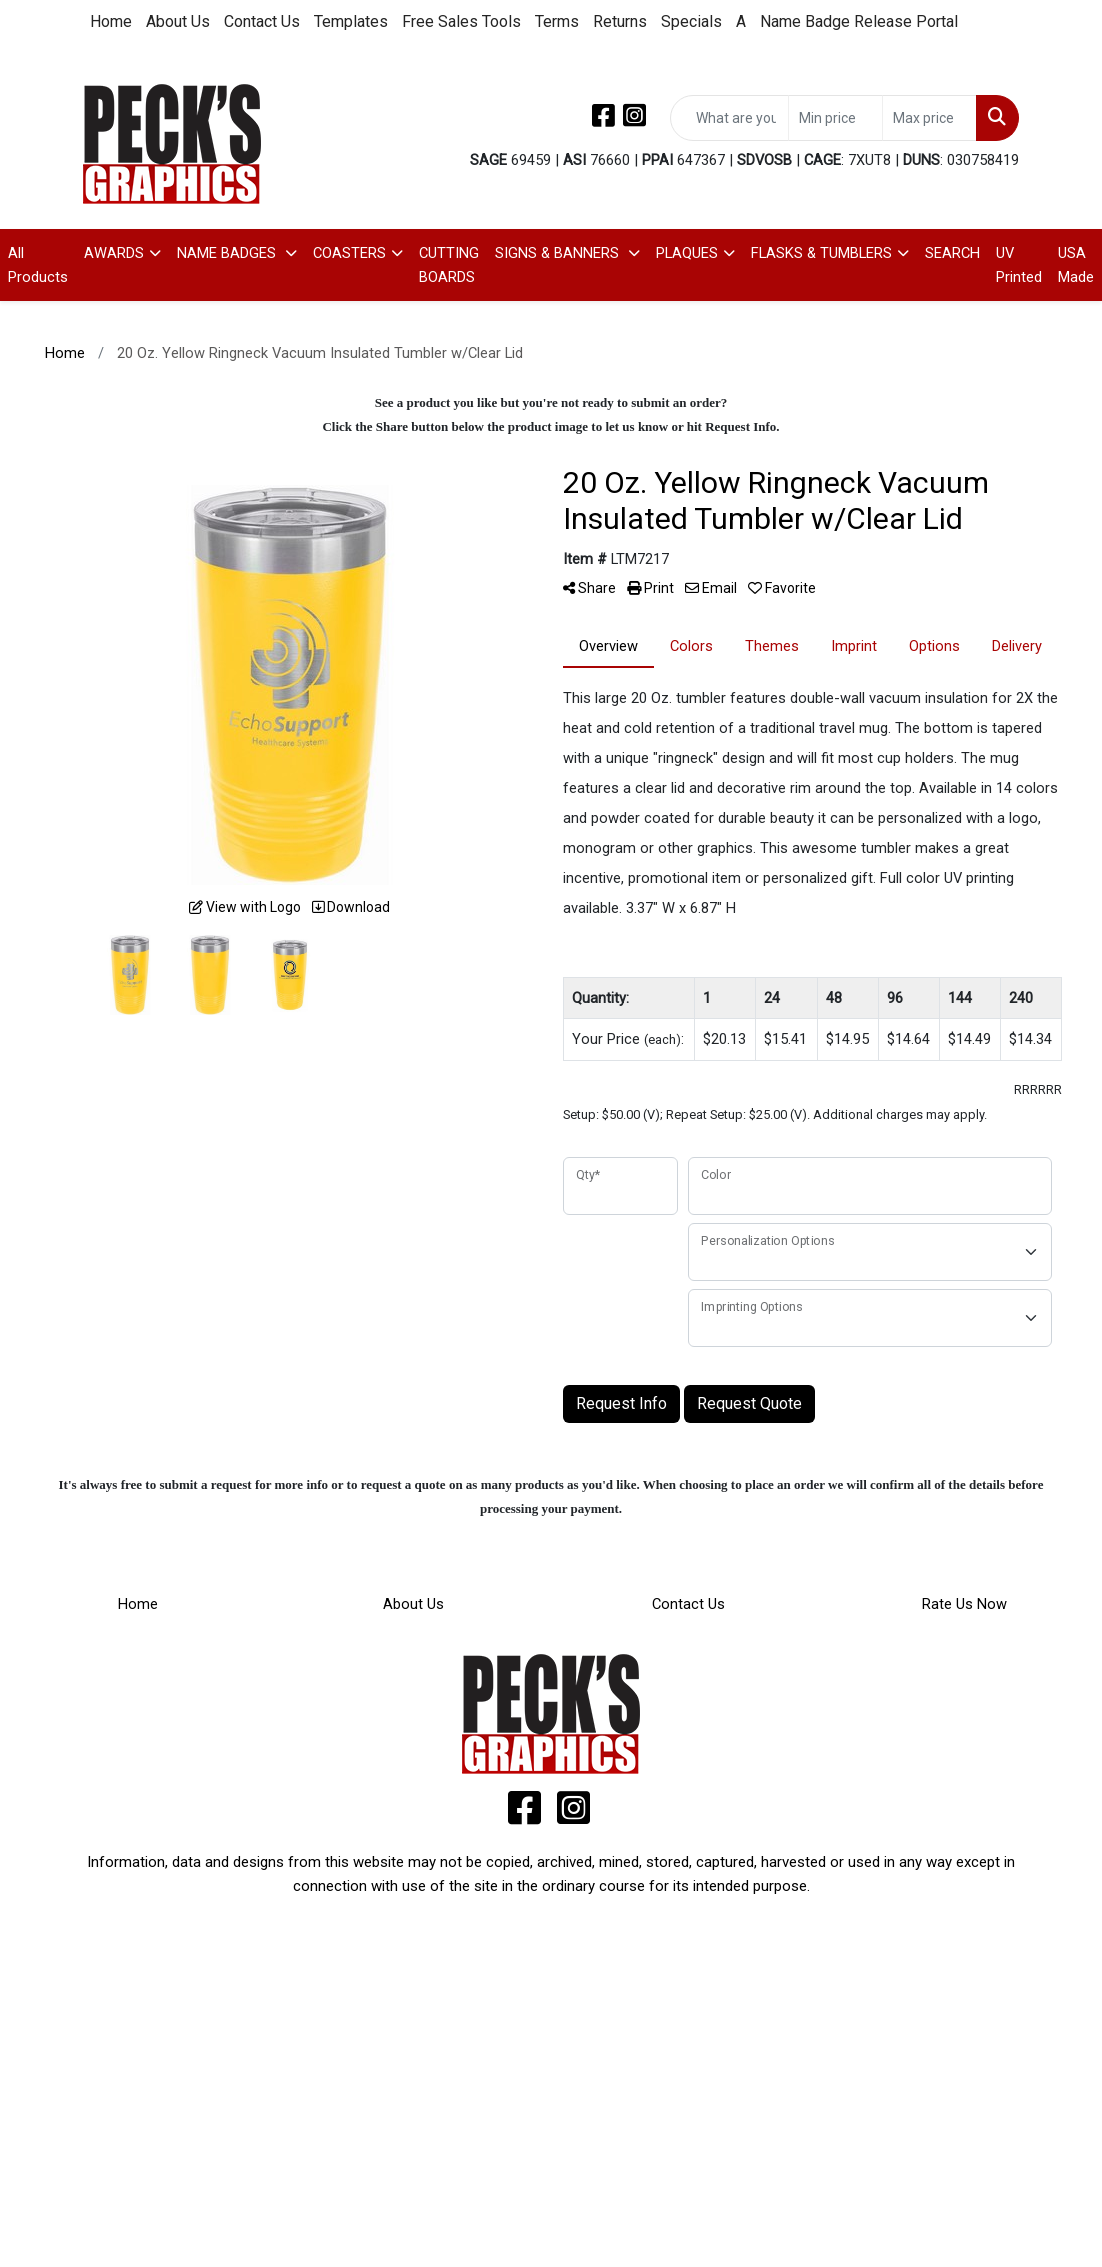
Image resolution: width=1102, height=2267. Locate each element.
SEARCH (952, 253)
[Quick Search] (729, 118)
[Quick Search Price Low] (835, 118)
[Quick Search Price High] (929, 118)
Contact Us (262, 21)
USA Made (1076, 265)
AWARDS (114, 253)
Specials (691, 21)
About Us (178, 21)
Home (111, 21)
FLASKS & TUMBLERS (821, 253)
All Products (38, 265)
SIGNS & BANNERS (559, 253)
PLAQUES (687, 253)
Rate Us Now (964, 1604)
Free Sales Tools (461, 21)
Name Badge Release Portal (859, 21)
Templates (351, 21)
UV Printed (1019, 265)
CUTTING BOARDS (449, 265)
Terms (557, 21)
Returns (620, 21)
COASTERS (349, 253)
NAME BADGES (228, 253)
